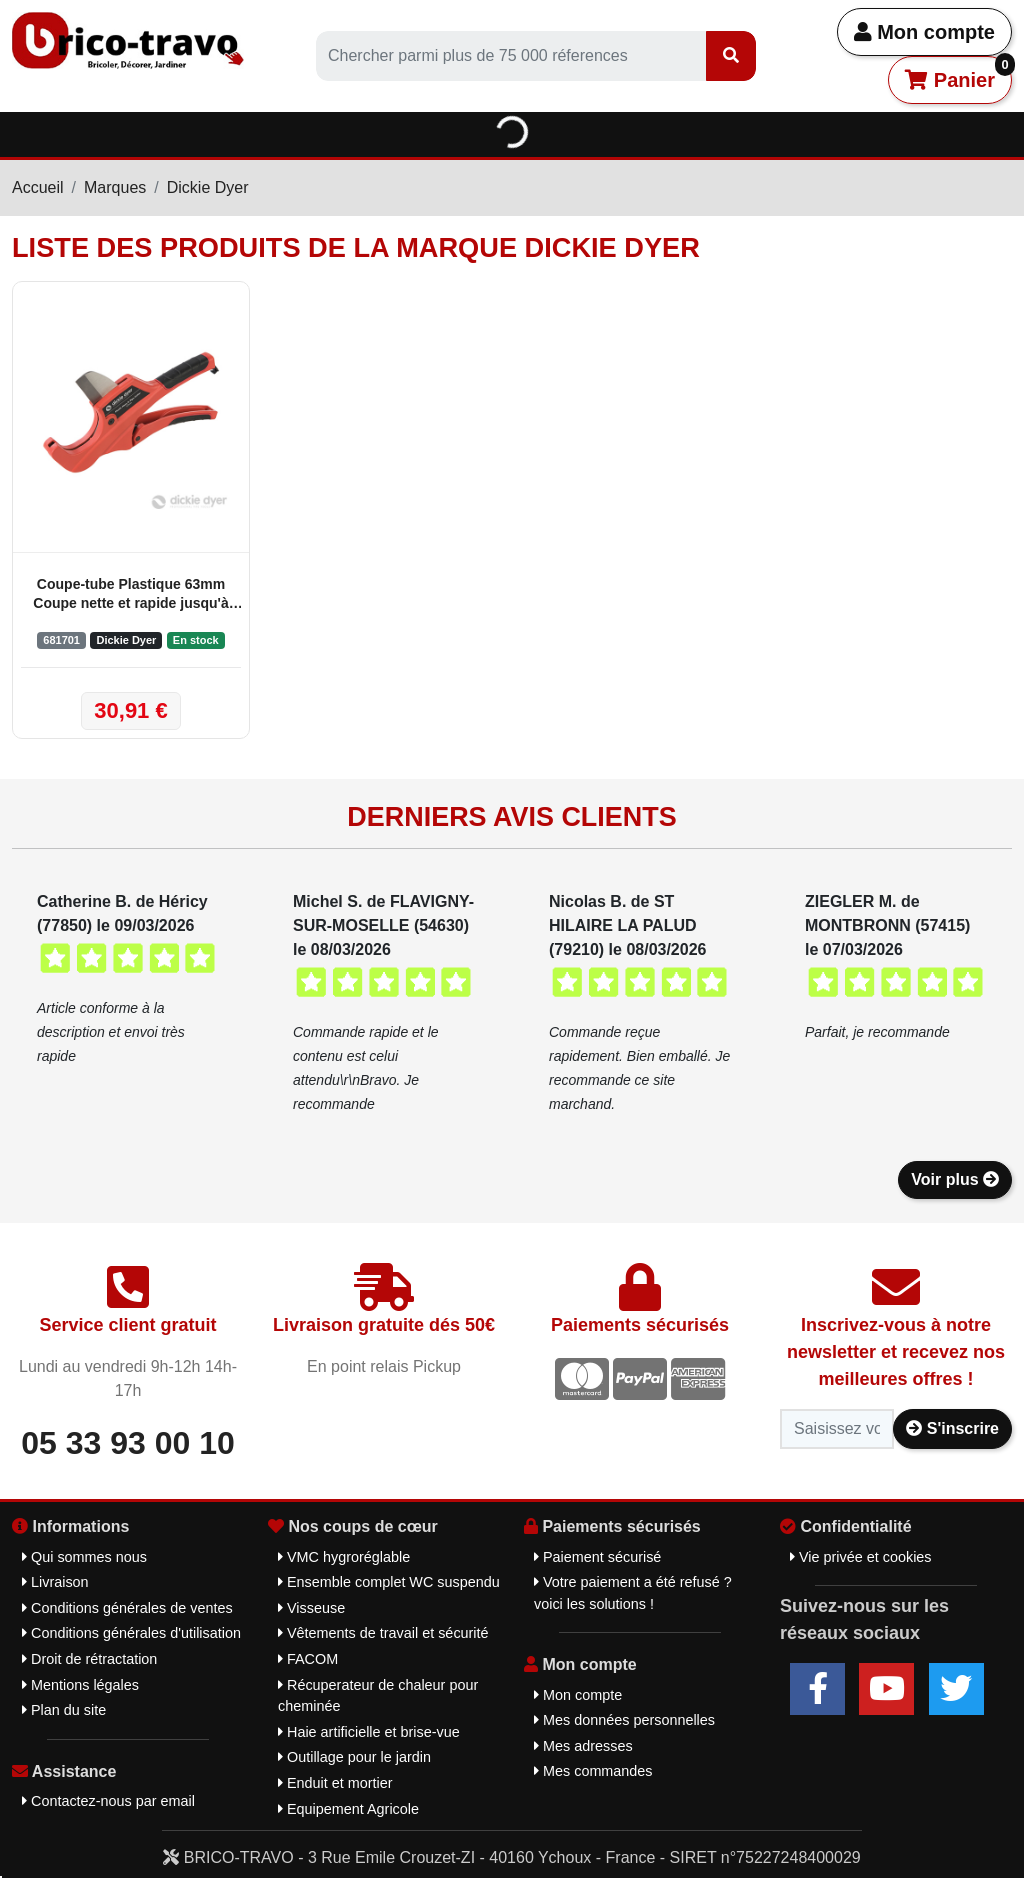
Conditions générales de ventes (127, 1608)
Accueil (38, 187)
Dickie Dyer (208, 187)
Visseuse (311, 1608)
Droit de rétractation (89, 1659)
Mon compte (924, 32)
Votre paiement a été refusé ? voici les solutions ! (633, 1593)
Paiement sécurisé (597, 1557)
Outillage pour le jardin (354, 1757)
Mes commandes (593, 1771)
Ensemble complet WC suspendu (389, 1582)
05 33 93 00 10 (128, 1443)
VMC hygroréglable (344, 1557)
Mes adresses (583, 1746)
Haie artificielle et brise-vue (369, 1732)
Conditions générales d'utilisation (131, 1633)
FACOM (308, 1659)
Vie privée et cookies (861, 1557)
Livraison (55, 1582)
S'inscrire (952, 1428)
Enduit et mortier (335, 1783)
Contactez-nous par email (108, 1801)
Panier (958, 73)
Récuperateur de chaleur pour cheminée (378, 1696)
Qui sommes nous (84, 1557)
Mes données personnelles (624, 1720)
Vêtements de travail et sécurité (383, 1633)
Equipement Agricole (348, 1809)
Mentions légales (80, 1685)
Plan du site (64, 1710)
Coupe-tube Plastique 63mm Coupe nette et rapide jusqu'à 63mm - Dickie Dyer (130, 595)
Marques (115, 187)
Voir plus (955, 1179)
